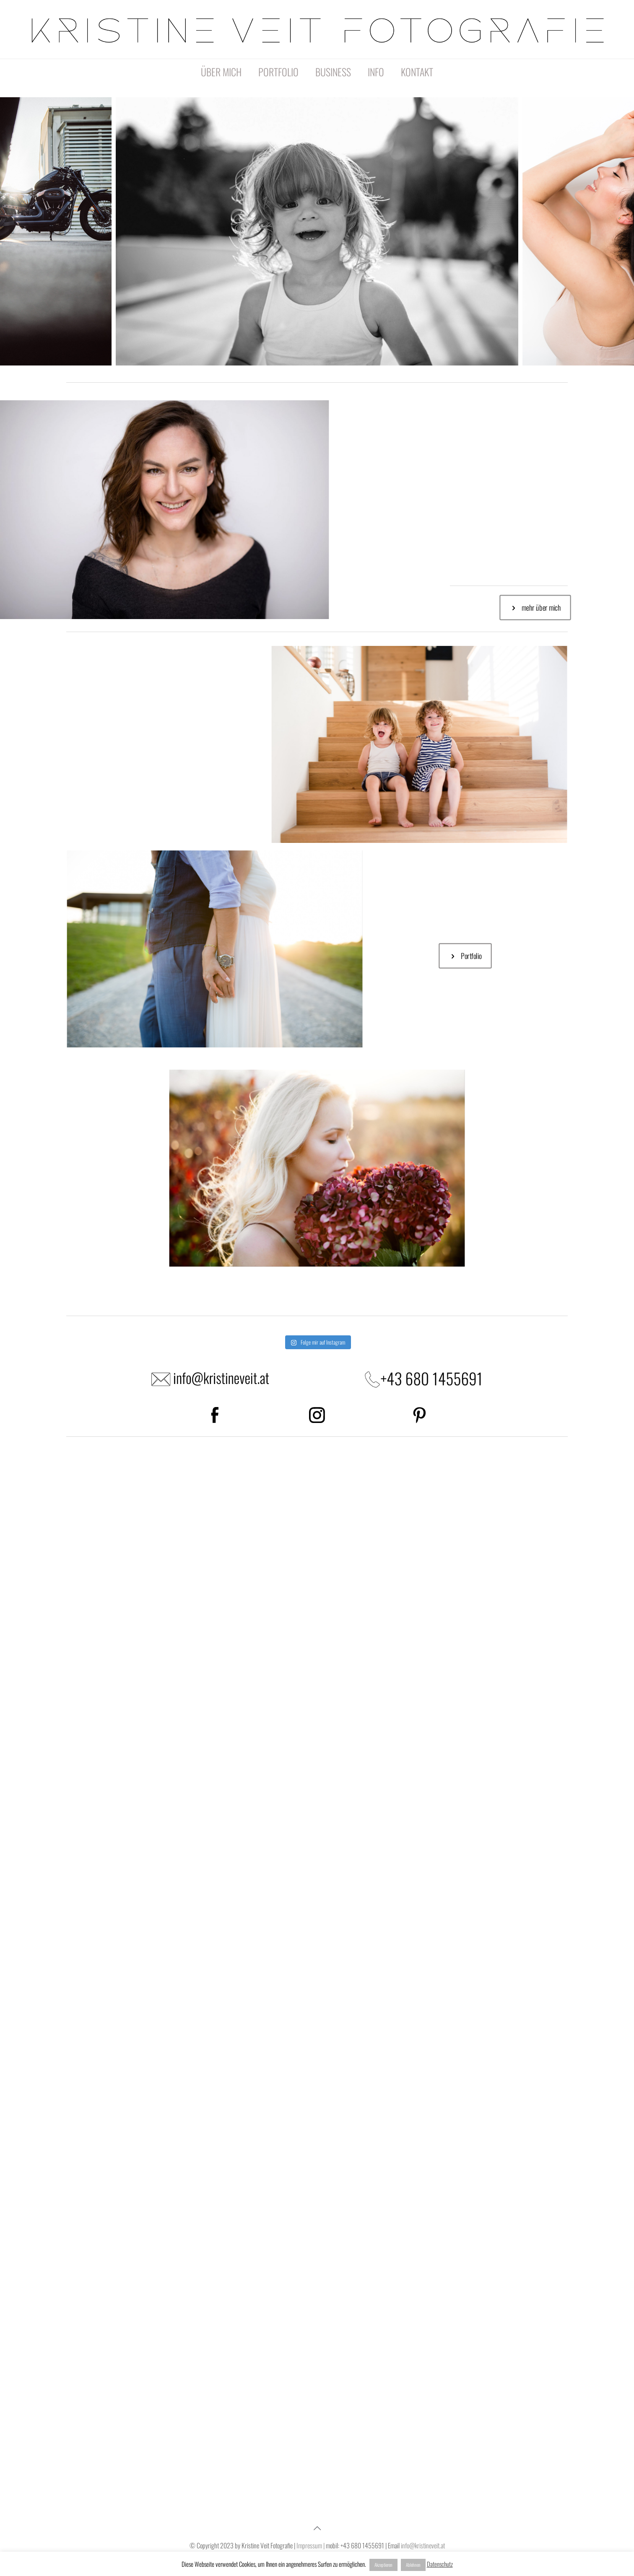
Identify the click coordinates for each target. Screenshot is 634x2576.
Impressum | (310, 2545)
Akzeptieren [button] (383, 2564)
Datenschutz (440, 2563)
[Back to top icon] (317, 2527)
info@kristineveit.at (423, 2545)
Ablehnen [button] (413, 2564)
